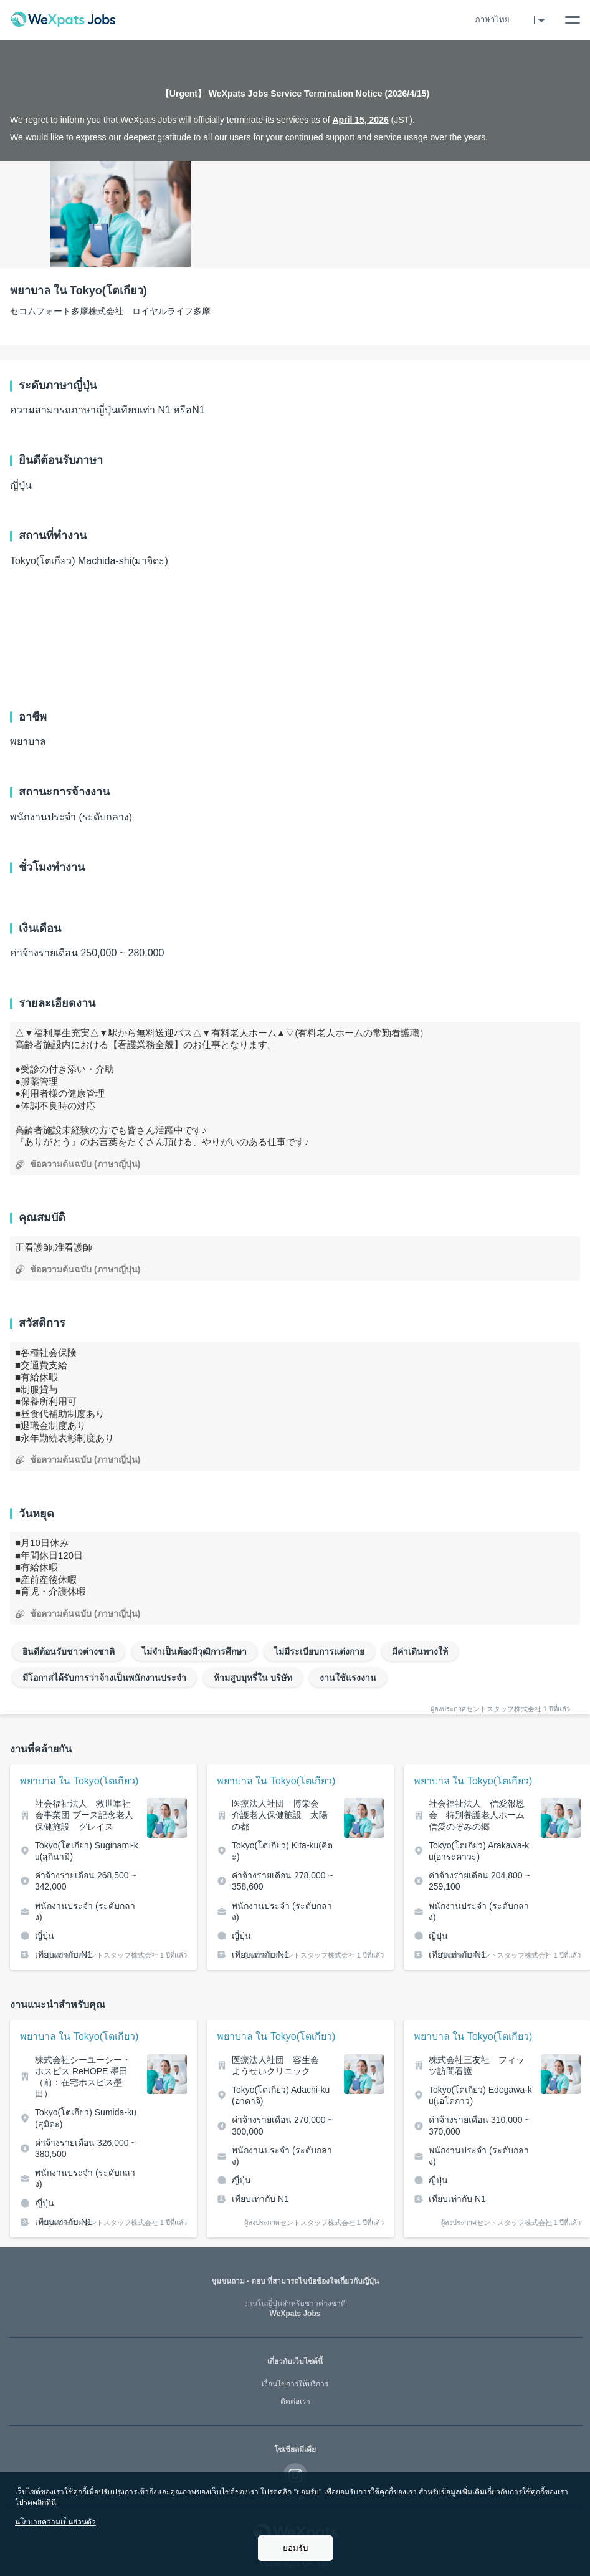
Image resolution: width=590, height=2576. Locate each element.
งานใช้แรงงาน (348, 1678)
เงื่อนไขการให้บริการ (295, 2384)
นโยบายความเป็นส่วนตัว (55, 2521)
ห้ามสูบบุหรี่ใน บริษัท (253, 1678)
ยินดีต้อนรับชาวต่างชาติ (68, 1651)
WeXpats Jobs (295, 2309)
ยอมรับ (295, 2548)
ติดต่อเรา (295, 2401)
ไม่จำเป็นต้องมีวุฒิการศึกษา (194, 1651)
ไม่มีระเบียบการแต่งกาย (319, 1651)
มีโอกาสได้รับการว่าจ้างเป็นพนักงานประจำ (104, 1678)
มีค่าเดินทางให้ (420, 1651)
